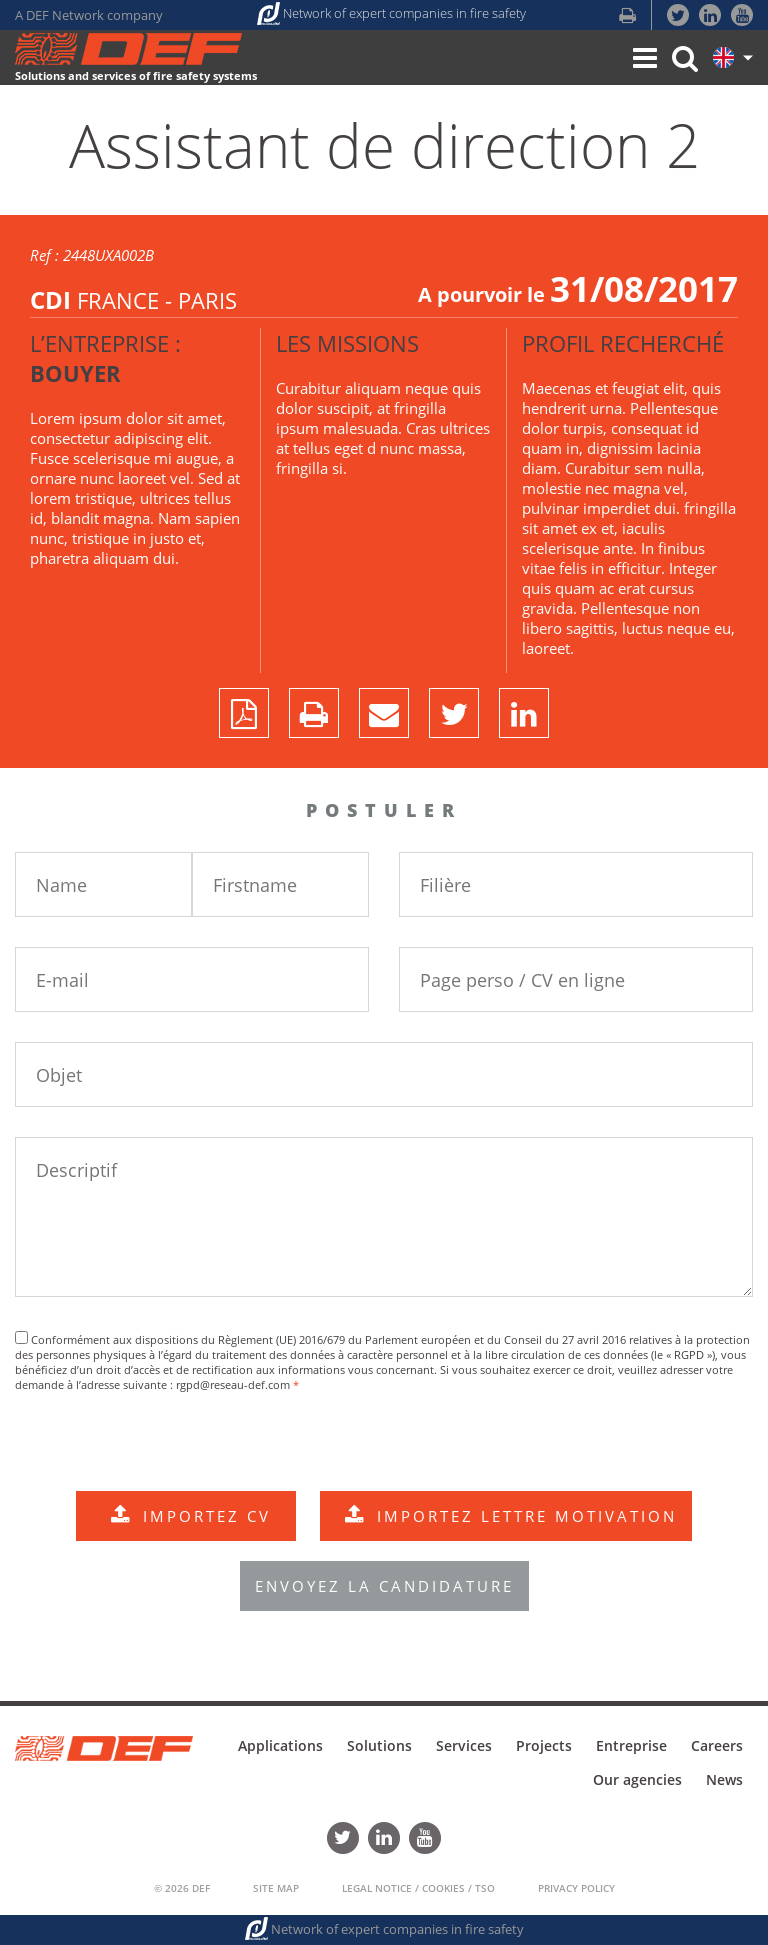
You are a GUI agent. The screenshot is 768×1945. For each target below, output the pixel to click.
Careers (717, 1745)
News (724, 1779)
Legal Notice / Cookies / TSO (418, 1888)
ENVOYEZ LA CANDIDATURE (384, 1586)
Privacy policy (576, 1888)
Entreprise (631, 1745)
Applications (280, 1745)
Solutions (379, 1745)
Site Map (276, 1888)
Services (464, 1745)
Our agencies (637, 1779)
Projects (544, 1745)
